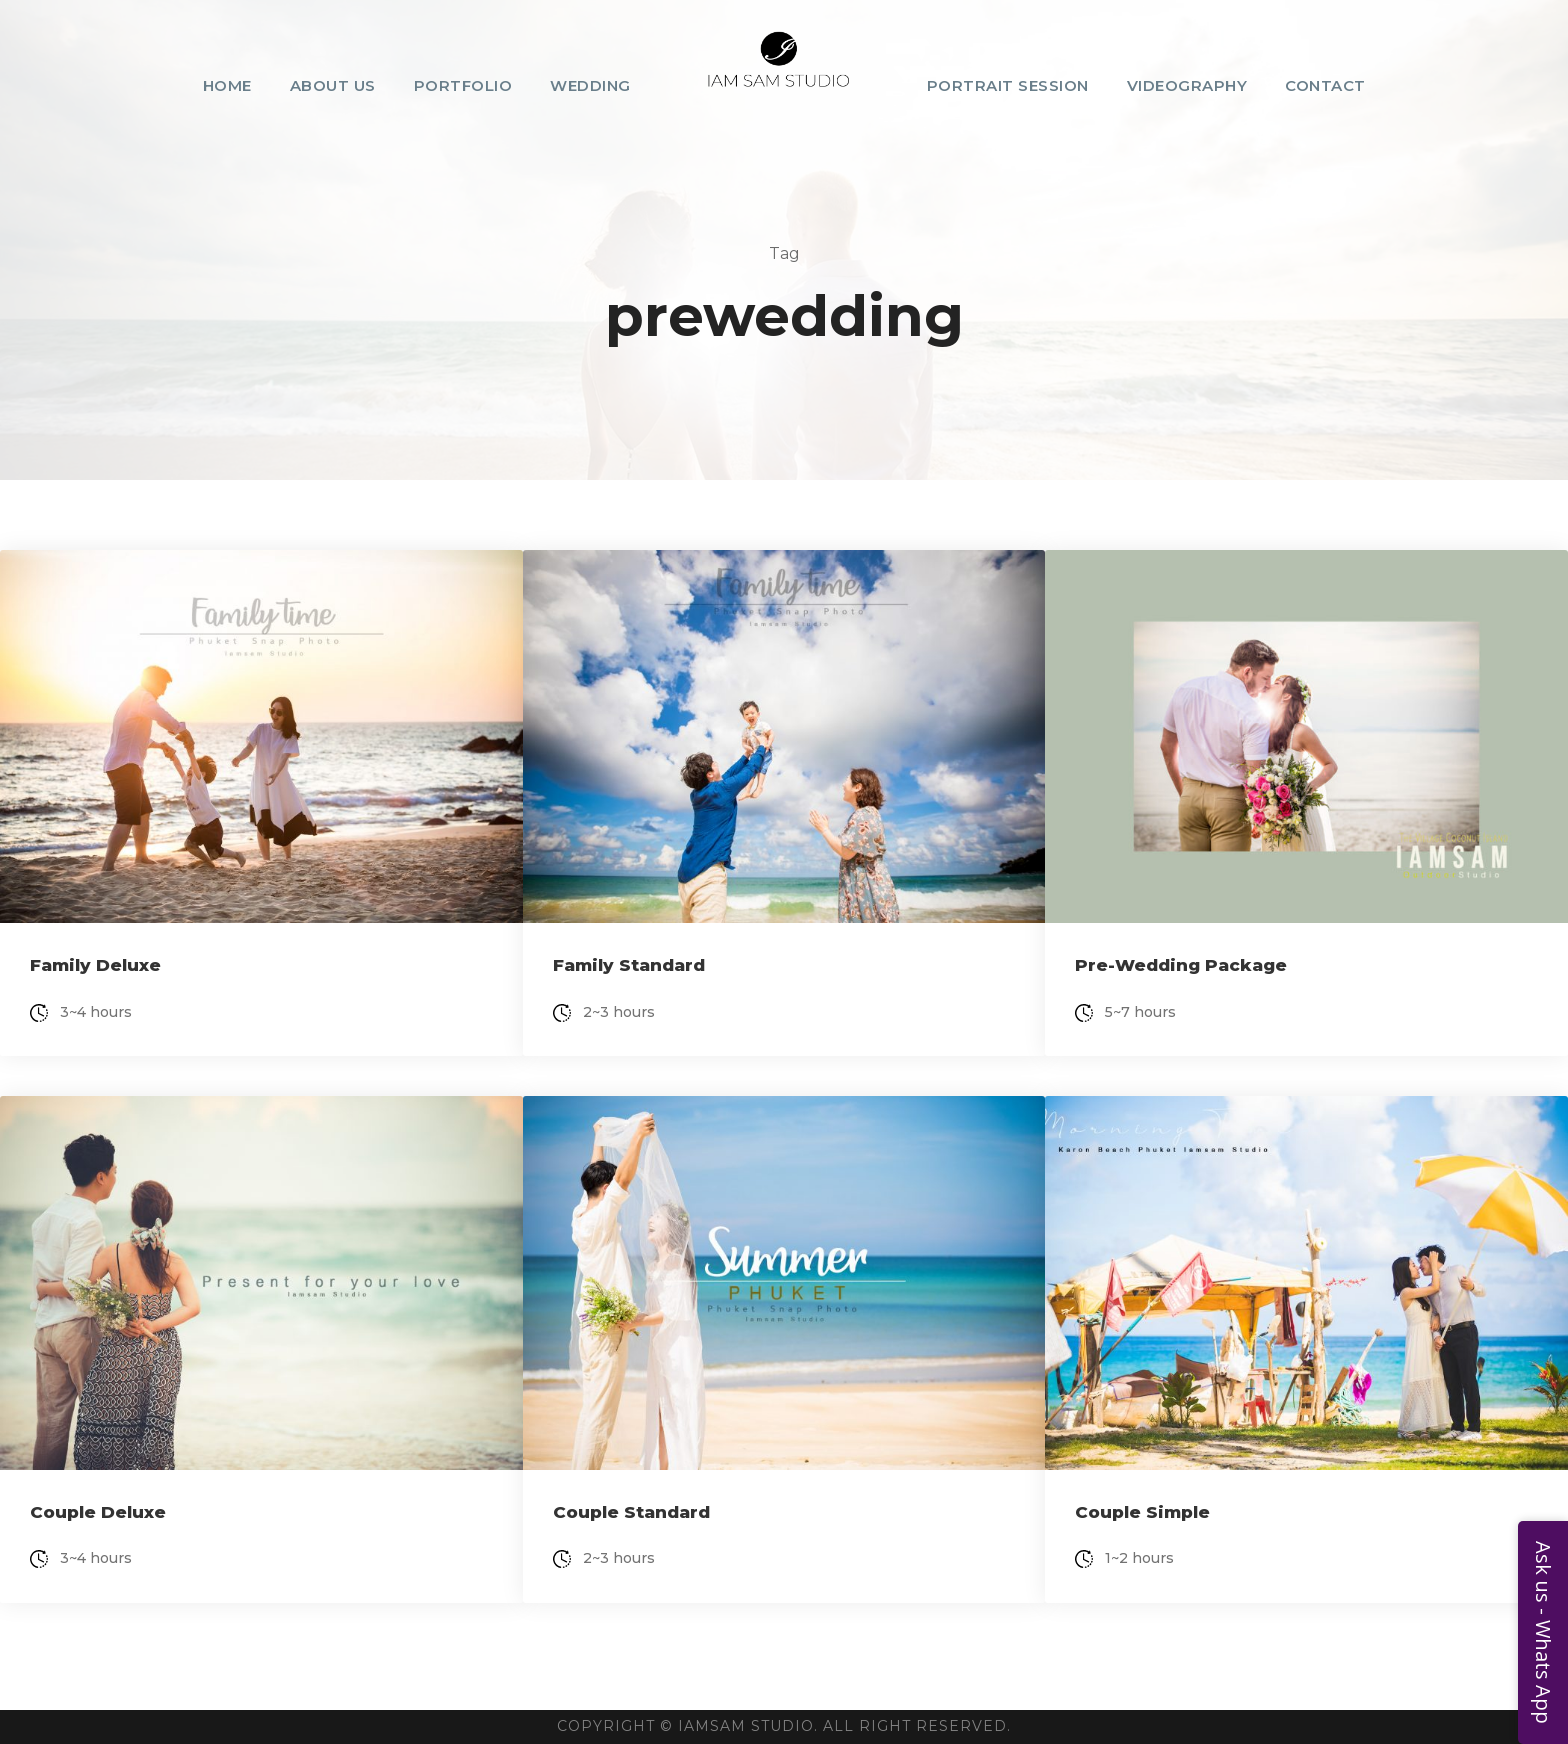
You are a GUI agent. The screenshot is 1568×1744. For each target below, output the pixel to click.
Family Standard (629, 965)
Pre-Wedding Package (1181, 965)
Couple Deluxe (98, 1512)
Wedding (590, 85)
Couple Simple (1142, 1512)
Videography (1187, 85)
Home (227, 85)
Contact (1325, 85)
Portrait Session (1008, 85)
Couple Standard (631, 1512)
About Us (333, 85)
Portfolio (463, 85)
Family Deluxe (95, 965)
